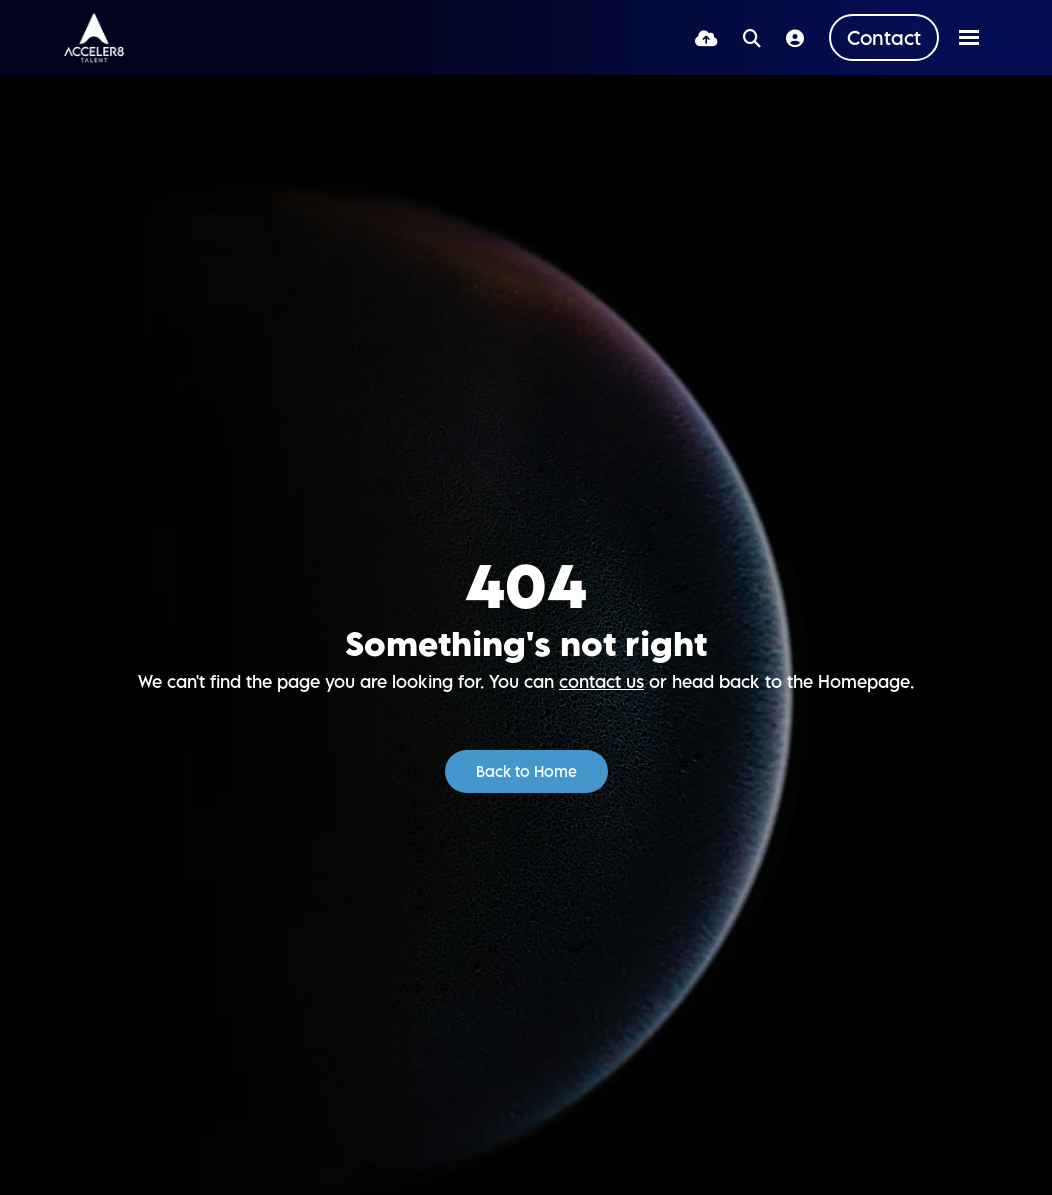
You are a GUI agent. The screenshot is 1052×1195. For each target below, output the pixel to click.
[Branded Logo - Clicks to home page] (94, 38)
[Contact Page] (884, 37)
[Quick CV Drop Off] (706, 37)
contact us (601, 681)
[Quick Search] (752, 37)
